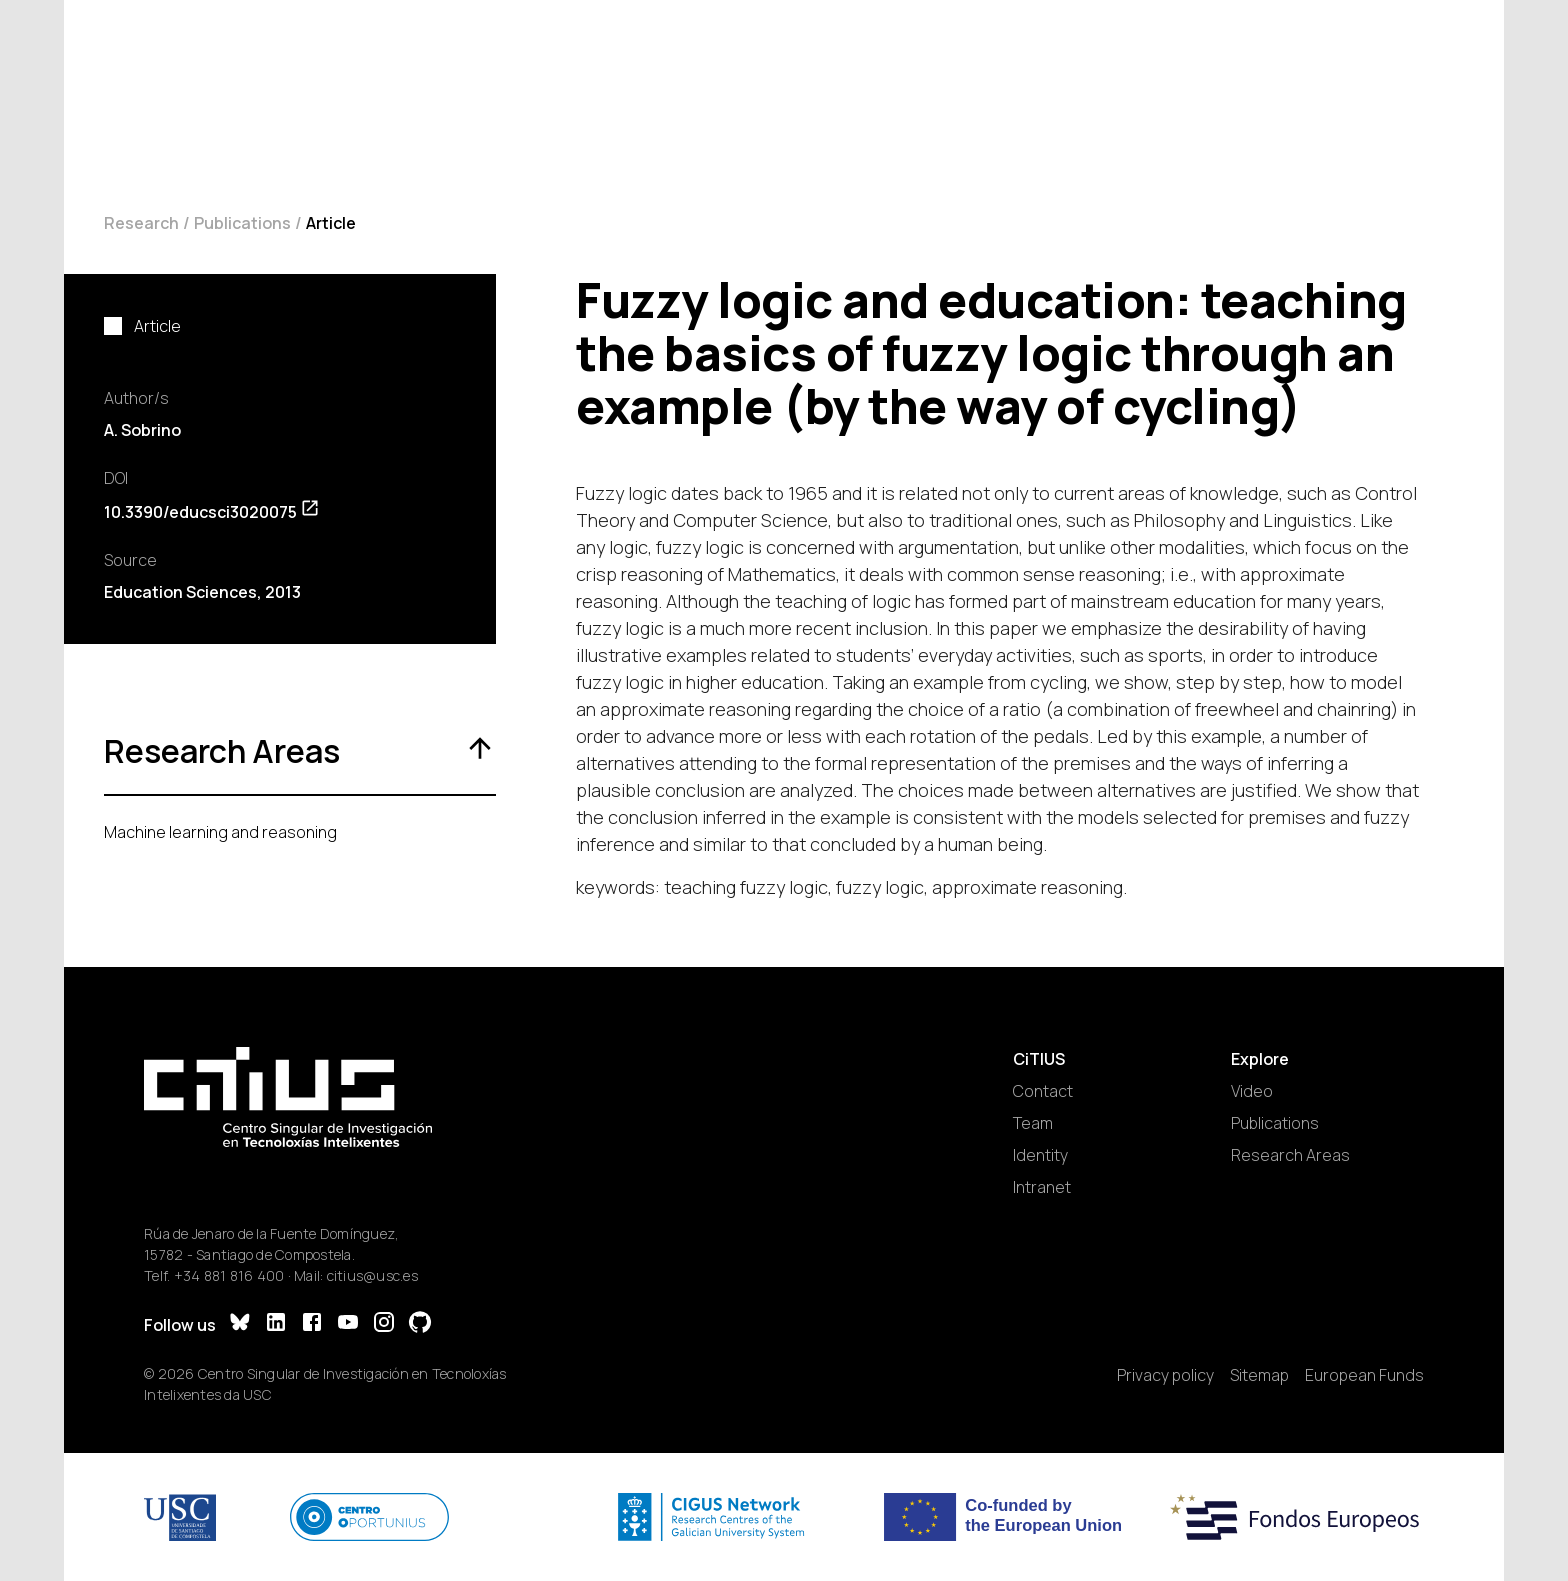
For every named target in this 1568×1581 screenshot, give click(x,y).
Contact (1043, 1091)
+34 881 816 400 (229, 1275)
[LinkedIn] (276, 1324)
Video (1252, 1091)
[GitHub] (420, 1324)
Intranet (1042, 1187)
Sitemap (1259, 1375)
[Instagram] (384, 1324)
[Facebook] (312, 1324)
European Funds (1364, 1375)
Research (141, 223)
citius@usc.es (372, 1275)
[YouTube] (348, 1324)
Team (1033, 1123)
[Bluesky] (240, 1324)
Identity (1040, 1155)
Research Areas (1290, 1155)
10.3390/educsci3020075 (212, 512)
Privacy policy (1165, 1375)
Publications (242, 223)
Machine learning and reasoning (220, 832)
